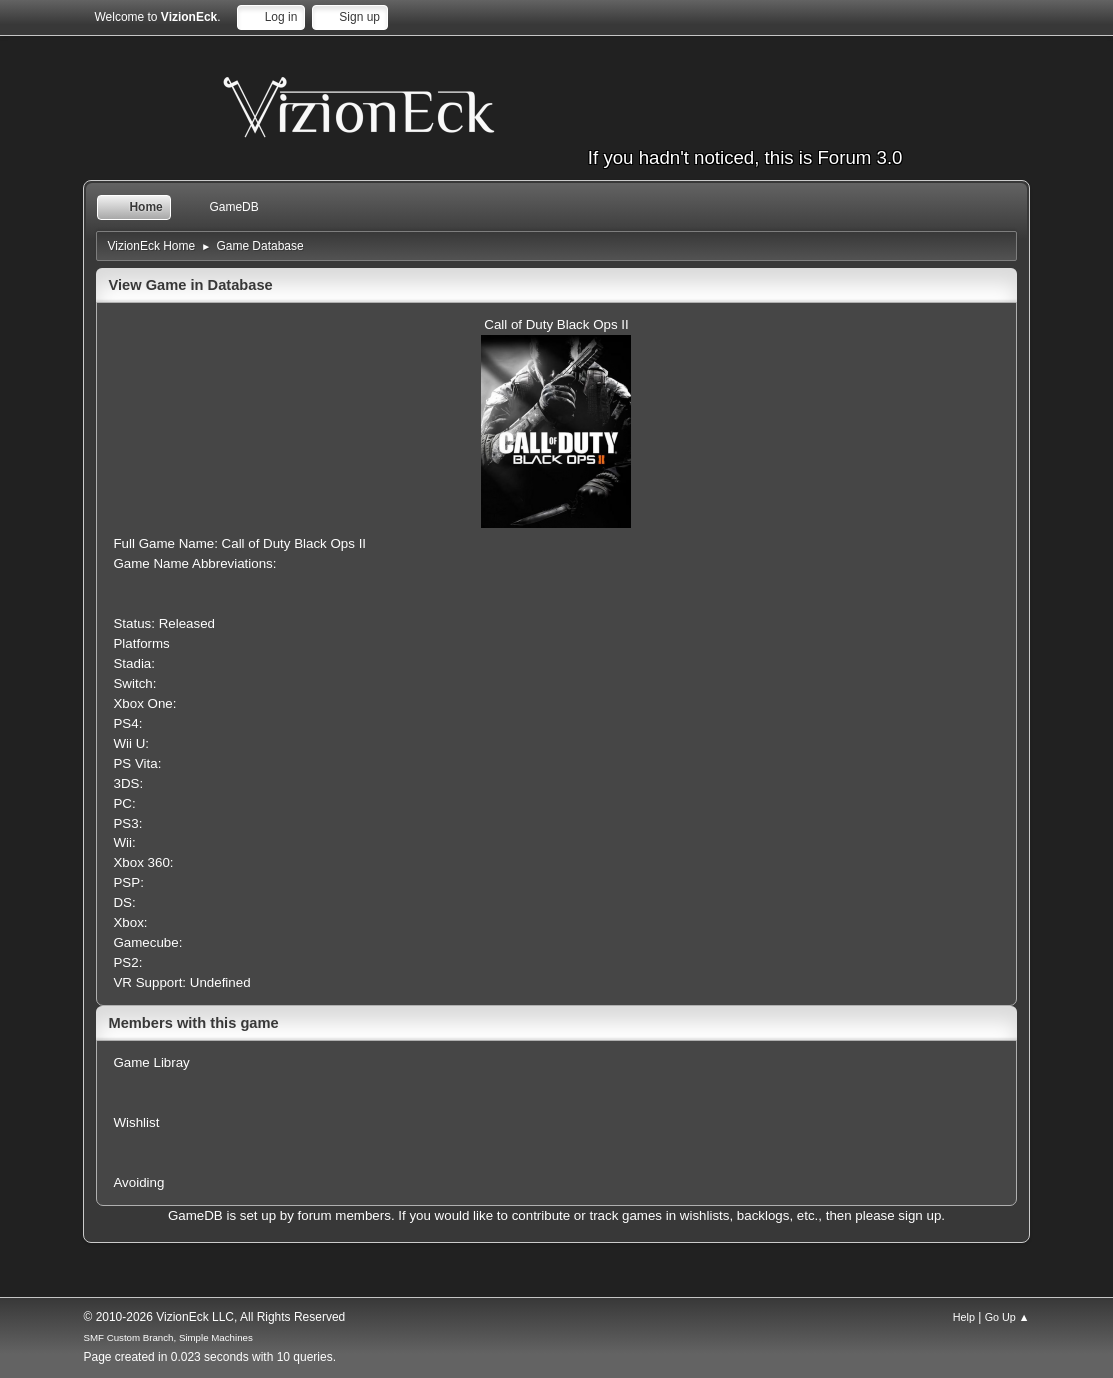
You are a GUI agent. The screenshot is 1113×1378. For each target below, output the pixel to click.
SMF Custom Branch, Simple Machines (167, 1337)
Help (964, 1317)
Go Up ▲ (1007, 1317)
